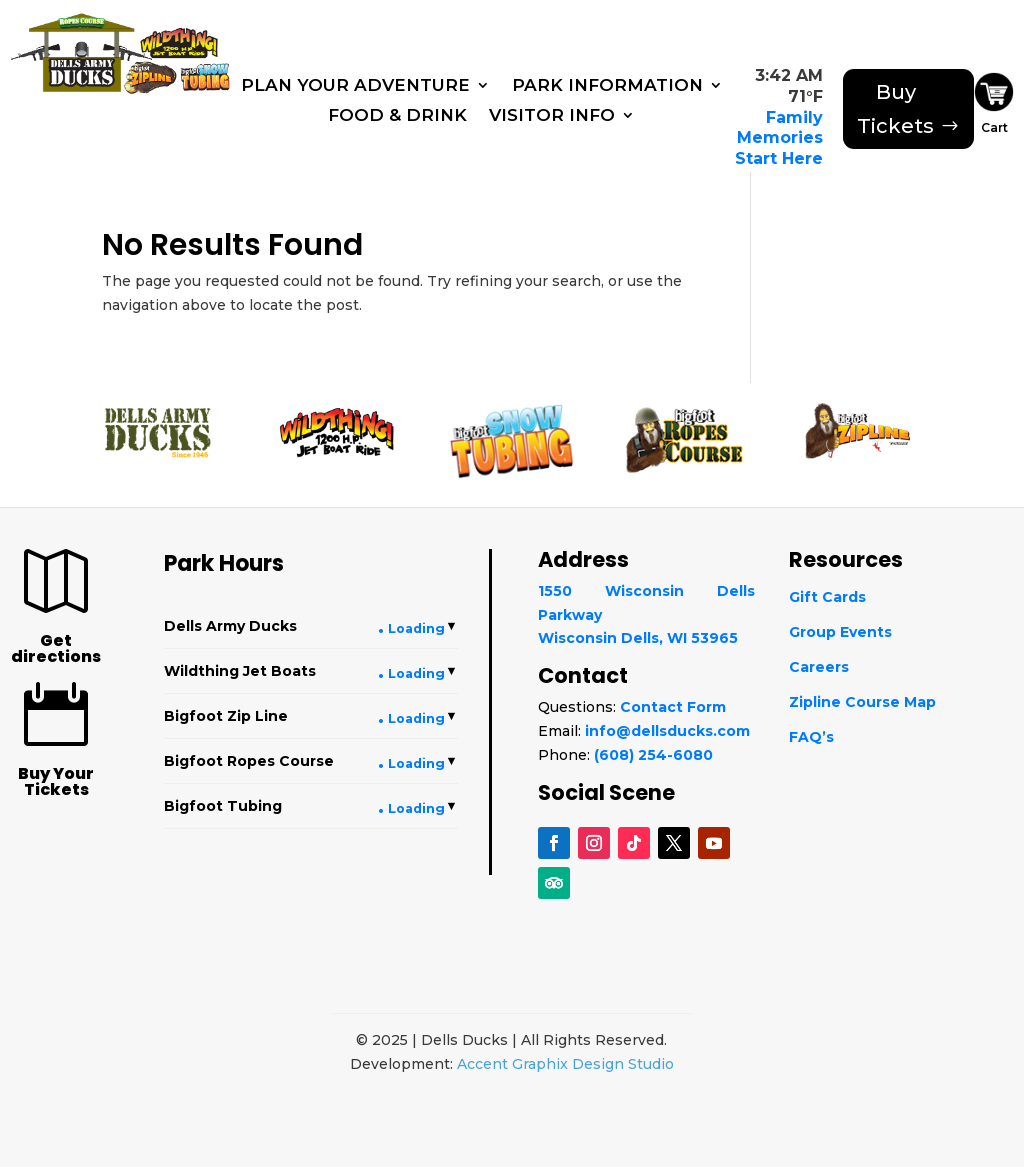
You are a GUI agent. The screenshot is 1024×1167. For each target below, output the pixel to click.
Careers (819, 667)
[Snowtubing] (208, 77)
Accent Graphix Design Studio (565, 1064)
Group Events (840, 632)
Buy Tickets (895, 109)
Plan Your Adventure (355, 86)
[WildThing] (179, 38)
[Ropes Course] (78, 19)
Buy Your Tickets (56, 781)
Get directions (56, 648)
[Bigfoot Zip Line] (153, 75)
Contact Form (673, 707)
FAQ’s (811, 737)
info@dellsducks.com (667, 731)
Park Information (607, 86)
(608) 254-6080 (653, 755)
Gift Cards (827, 597)
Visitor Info (552, 116)
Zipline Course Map (862, 702)
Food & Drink (397, 116)
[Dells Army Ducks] (74, 61)
